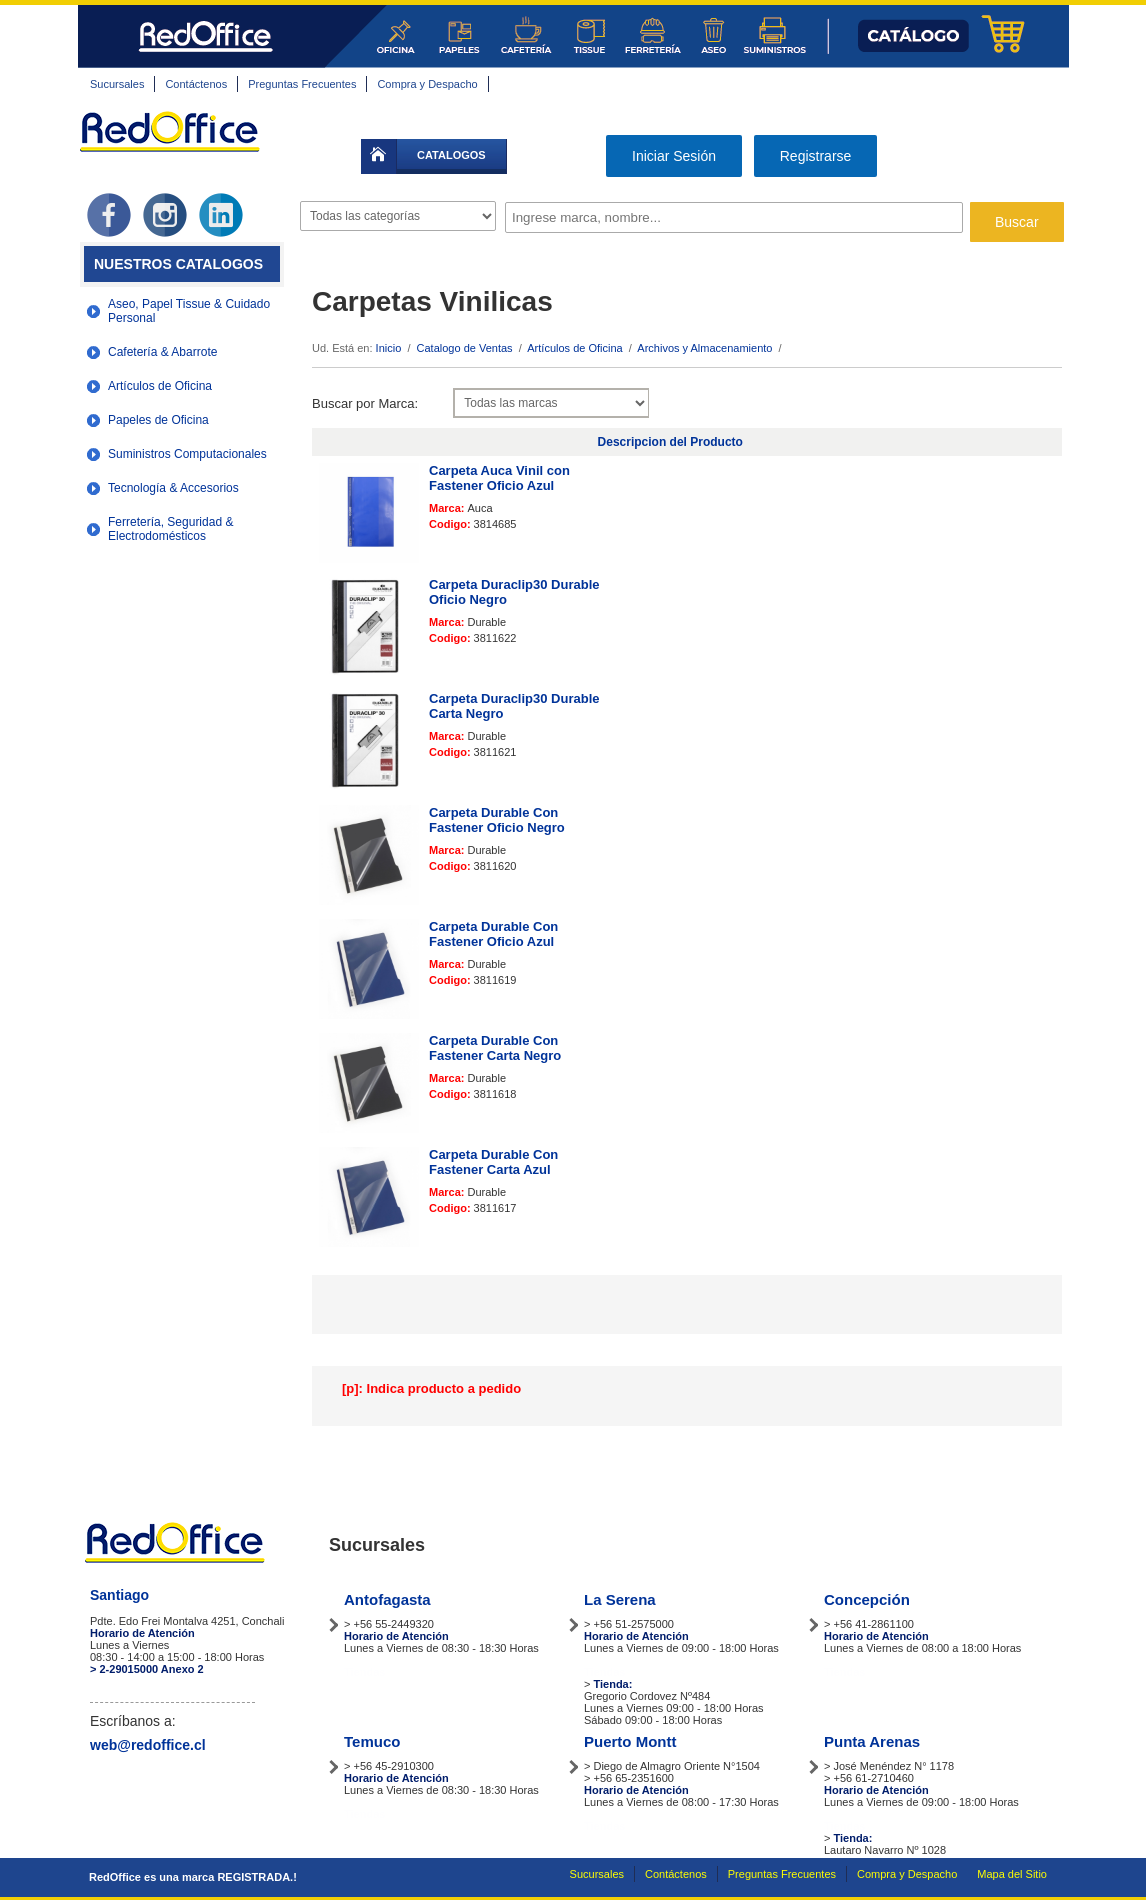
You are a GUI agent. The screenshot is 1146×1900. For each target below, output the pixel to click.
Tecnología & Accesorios (173, 488)
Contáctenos (196, 84)
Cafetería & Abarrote (162, 352)
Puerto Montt (630, 1741)
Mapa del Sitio (1012, 1874)
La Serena (620, 1599)
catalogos (451, 155)
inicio (379, 156)
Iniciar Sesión (674, 156)
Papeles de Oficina (158, 420)
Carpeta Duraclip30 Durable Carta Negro (514, 706)
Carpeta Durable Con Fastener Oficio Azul (493, 934)
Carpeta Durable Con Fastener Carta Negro (495, 1048)
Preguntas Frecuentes (302, 84)
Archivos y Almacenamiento (704, 348)
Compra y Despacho (427, 84)
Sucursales (117, 84)
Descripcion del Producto (670, 442)
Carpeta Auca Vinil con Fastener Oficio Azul (499, 478)
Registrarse (816, 156)
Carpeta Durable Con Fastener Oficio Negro (497, 820)
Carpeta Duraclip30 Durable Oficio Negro (514, 592)
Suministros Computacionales (187, 454)
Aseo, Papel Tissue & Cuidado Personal (189, 311)
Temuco (372, 1741)
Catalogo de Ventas (465, 348)
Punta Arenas (872, 1741)
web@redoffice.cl (148, 1745)
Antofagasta (387, 1599)
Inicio (389, 348)
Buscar (1017, 222)
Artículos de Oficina (160, 386)
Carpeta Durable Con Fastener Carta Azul (493, 1162)
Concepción (867, 1599)
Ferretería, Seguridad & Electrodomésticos (170, 529)
